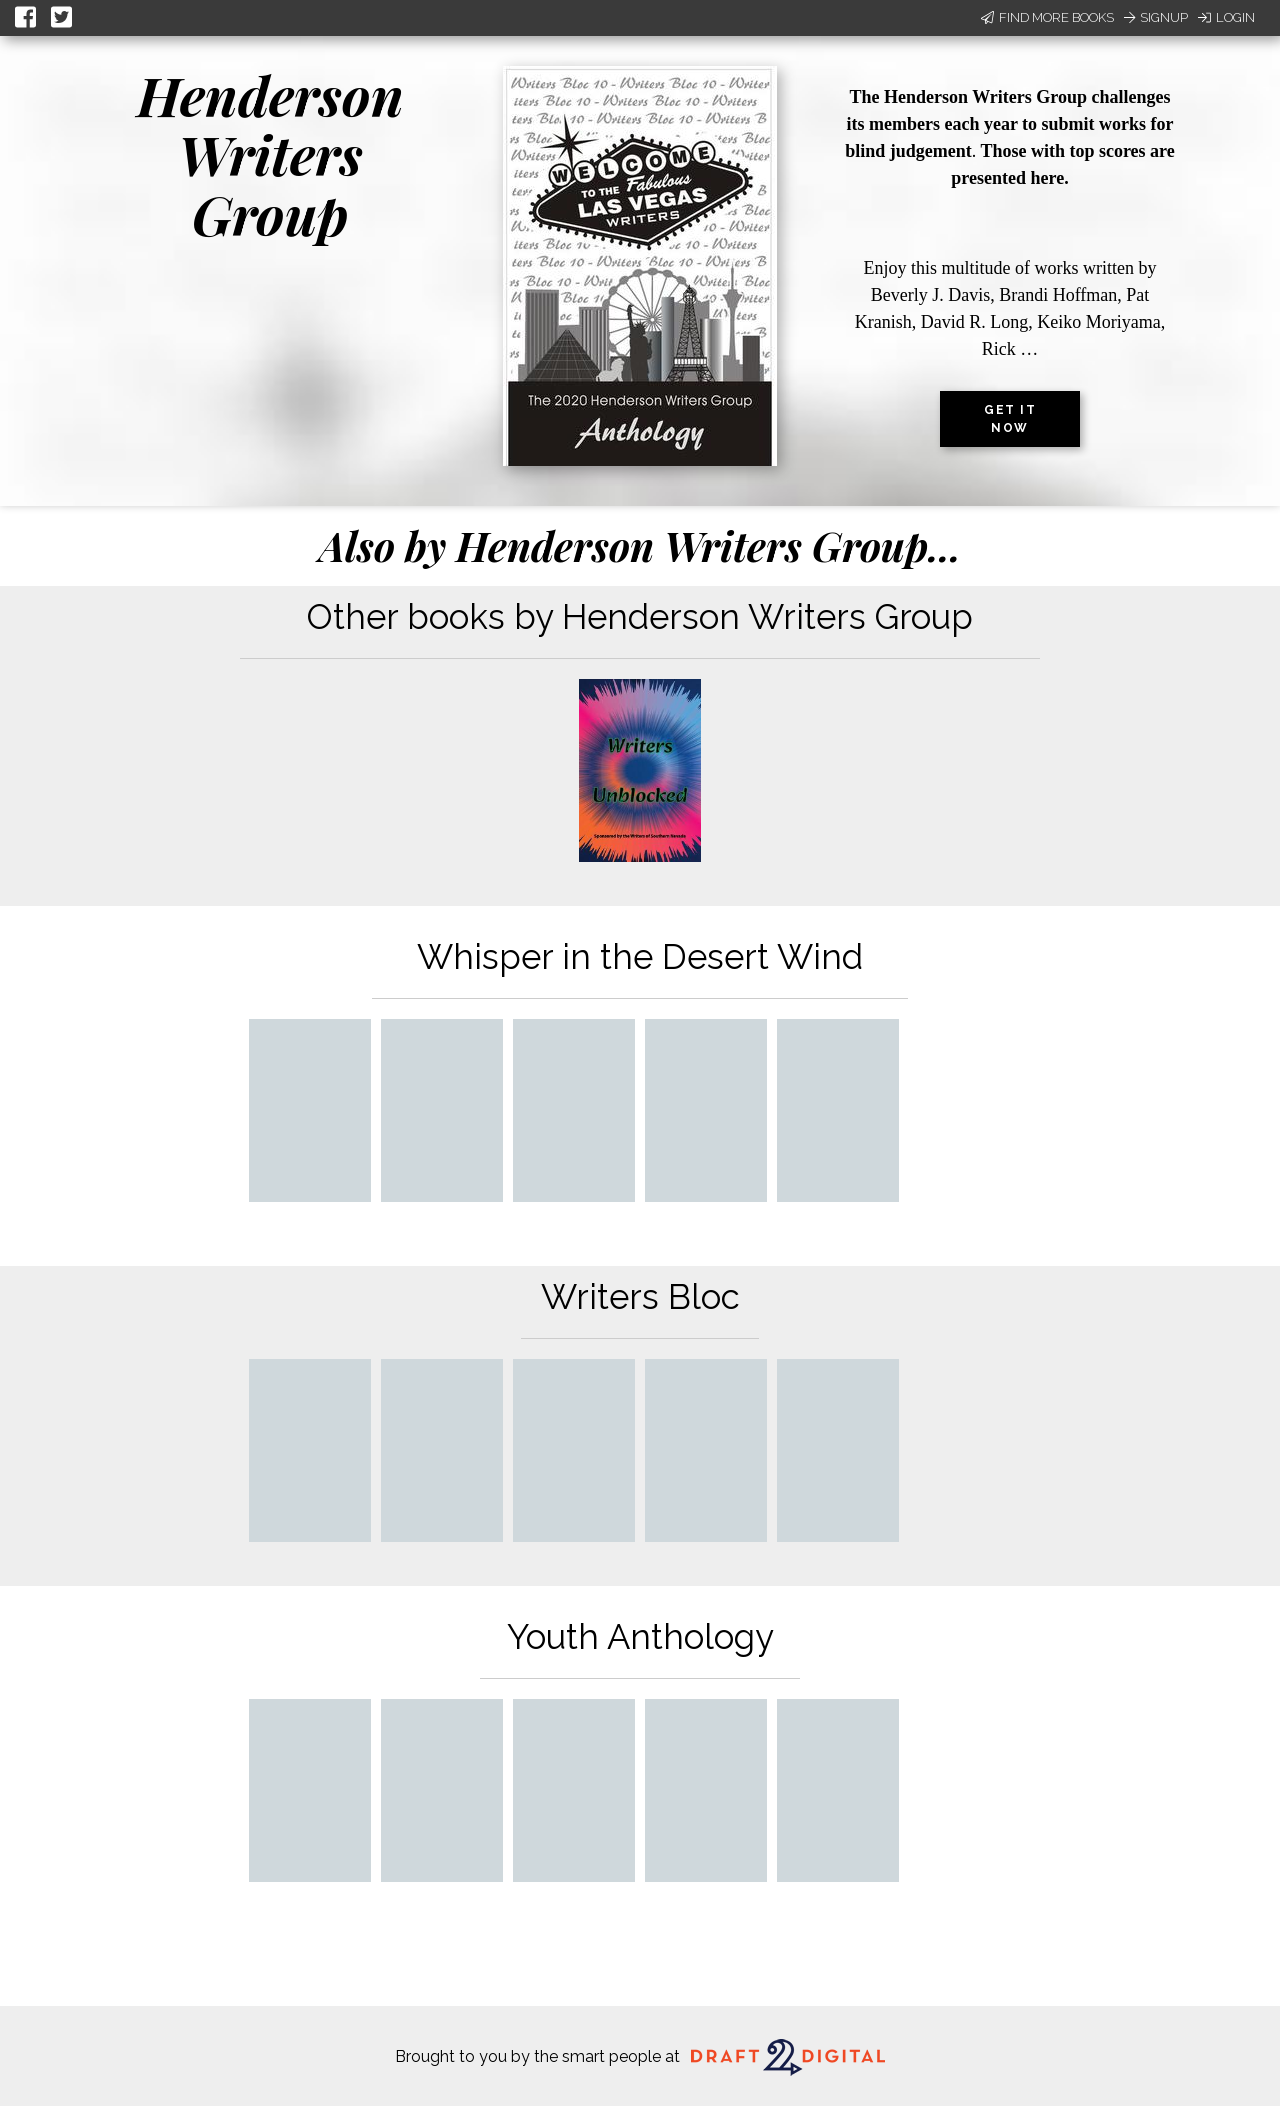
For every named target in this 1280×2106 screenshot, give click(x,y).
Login (1226, 17)
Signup (1156, 17)
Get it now (1010, 419)
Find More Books (1047, 17)
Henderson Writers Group (270, 154)
